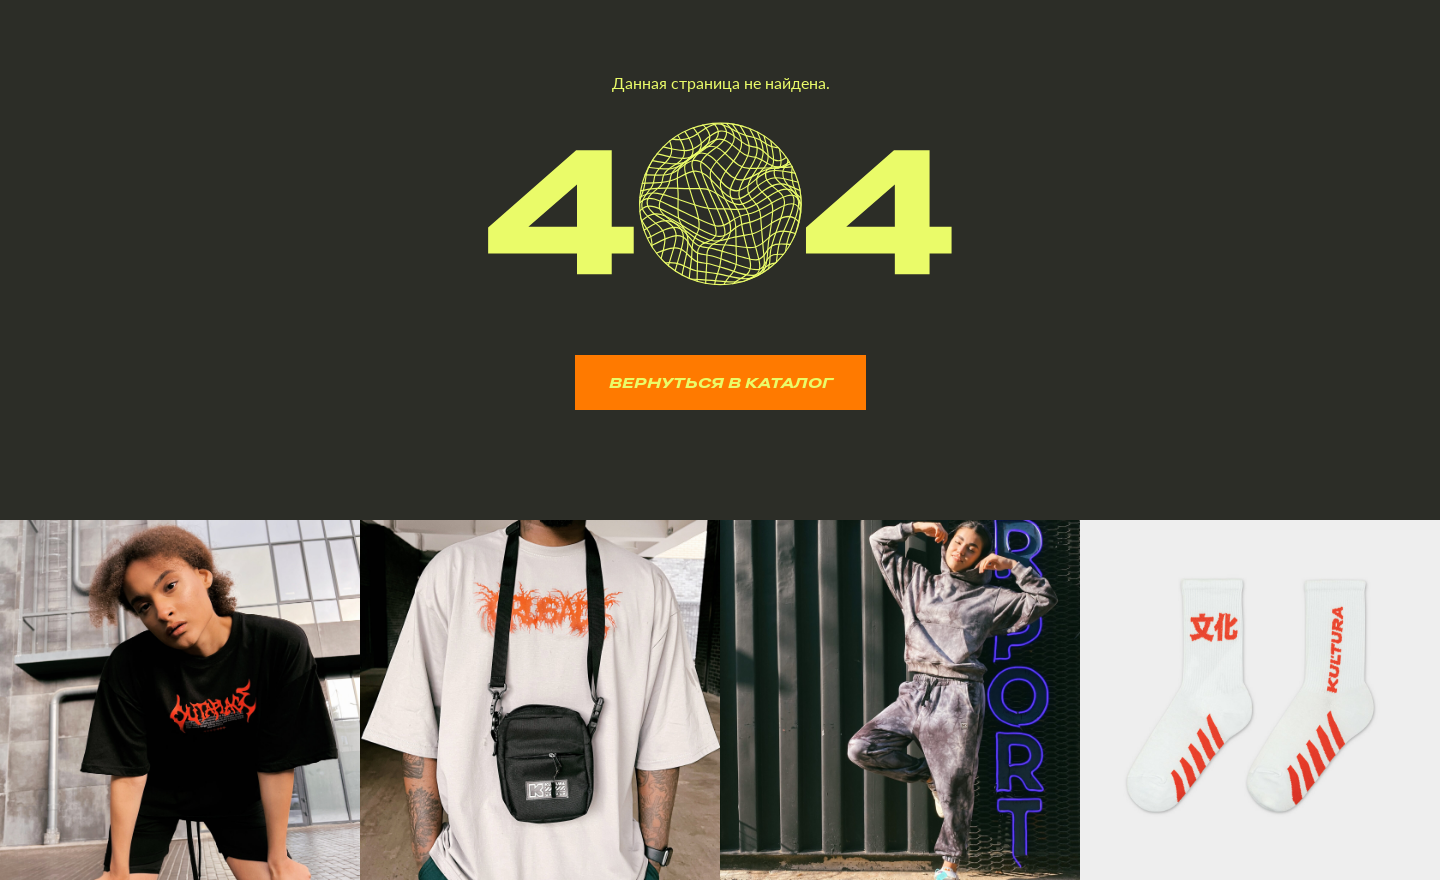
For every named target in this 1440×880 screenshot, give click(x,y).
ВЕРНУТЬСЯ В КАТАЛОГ (721, 382)
